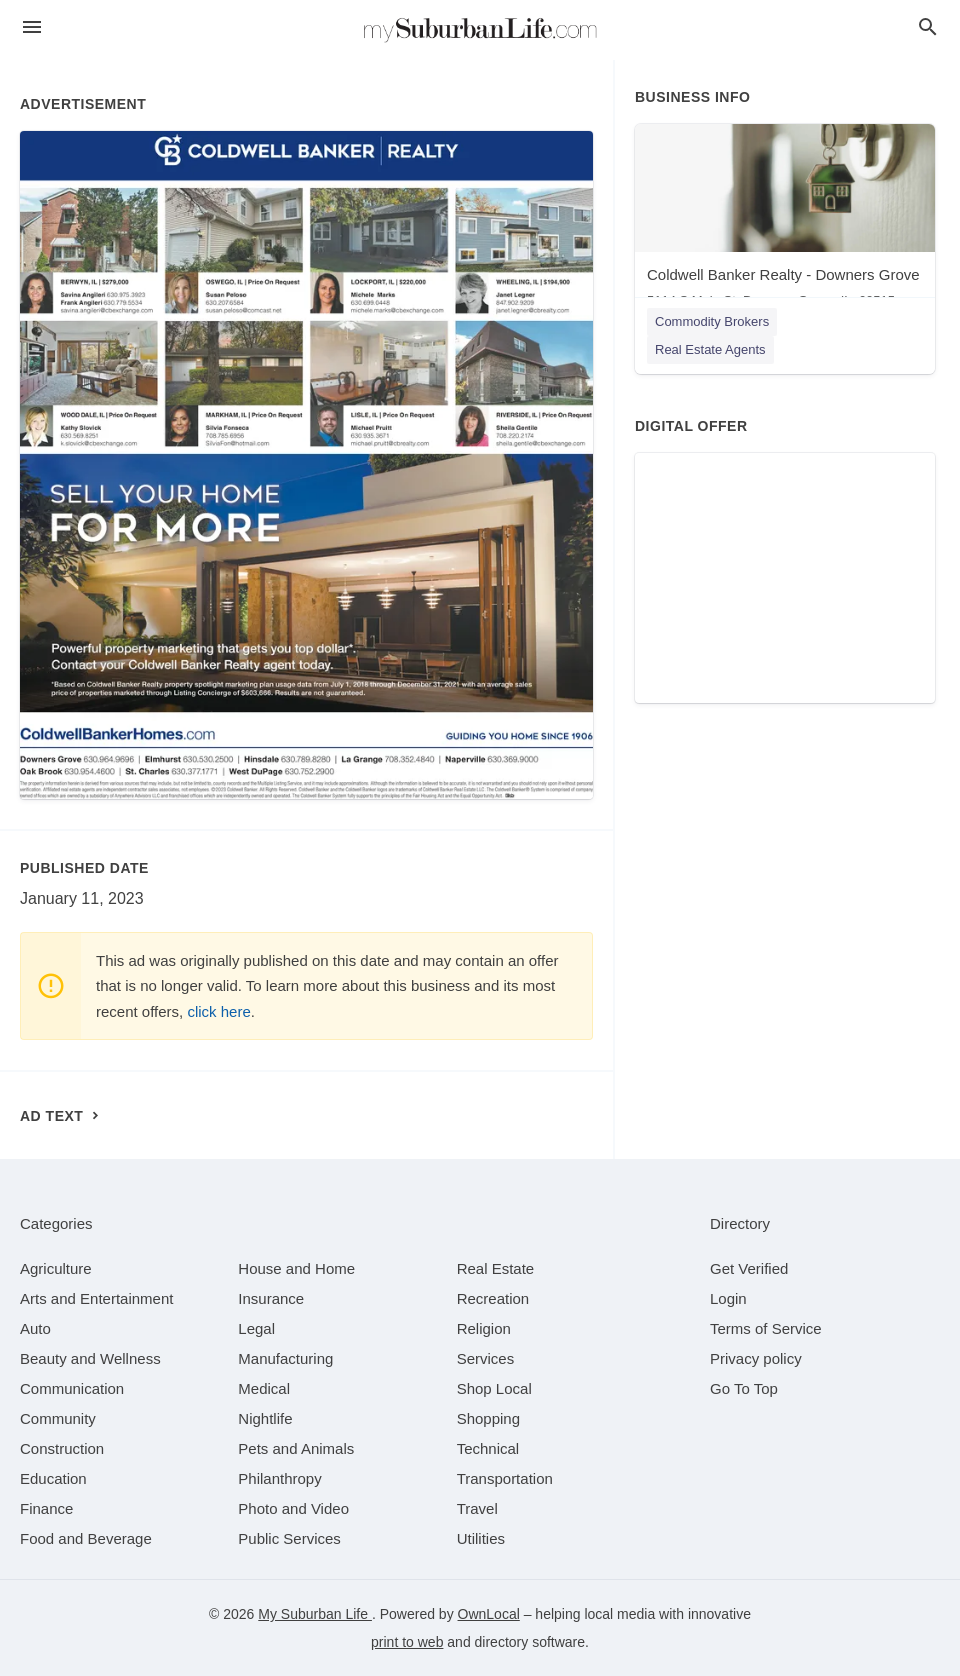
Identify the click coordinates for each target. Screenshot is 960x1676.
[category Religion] (484, 1328)
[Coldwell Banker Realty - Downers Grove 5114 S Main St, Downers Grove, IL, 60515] (785, 220)
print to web (407, 1642)
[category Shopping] (488, 1418)
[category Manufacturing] (285, 1358)
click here (218, 1011)
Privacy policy (756, 1358)
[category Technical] (488, 1448)
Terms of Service (766, 1328)
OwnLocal (489, 1614)
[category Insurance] (271, 1298)
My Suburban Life (315, 1614)
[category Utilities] (481, 1538)
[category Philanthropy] (279, 1478)
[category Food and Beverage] (86, 1538)
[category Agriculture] (56, 1268)
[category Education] (53, 1478)
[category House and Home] (296, 1268)
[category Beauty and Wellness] (90, 1358)
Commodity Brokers (712, 321)
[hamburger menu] (32, 27)
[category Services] (486, 1358)
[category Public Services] (289, 1538)
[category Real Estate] (496, 1268)
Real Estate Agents (710, 349)
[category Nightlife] (265, 1418)
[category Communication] (72, 1388)
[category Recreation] (493, 1298)
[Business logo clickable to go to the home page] (480, 30)
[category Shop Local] (494, 1388)
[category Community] (58, 1418)
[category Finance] (46, 1508)
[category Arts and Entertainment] (96, 1298)
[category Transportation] (505, 1478)
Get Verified (749, 1268)
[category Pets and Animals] (296, 1448)
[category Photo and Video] (293, 1508)
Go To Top (744, 1388)
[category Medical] (264, 1388)
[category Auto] (35, 1328)
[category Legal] (256, 1328)
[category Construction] (62, 1448)
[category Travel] (477, 1508)
